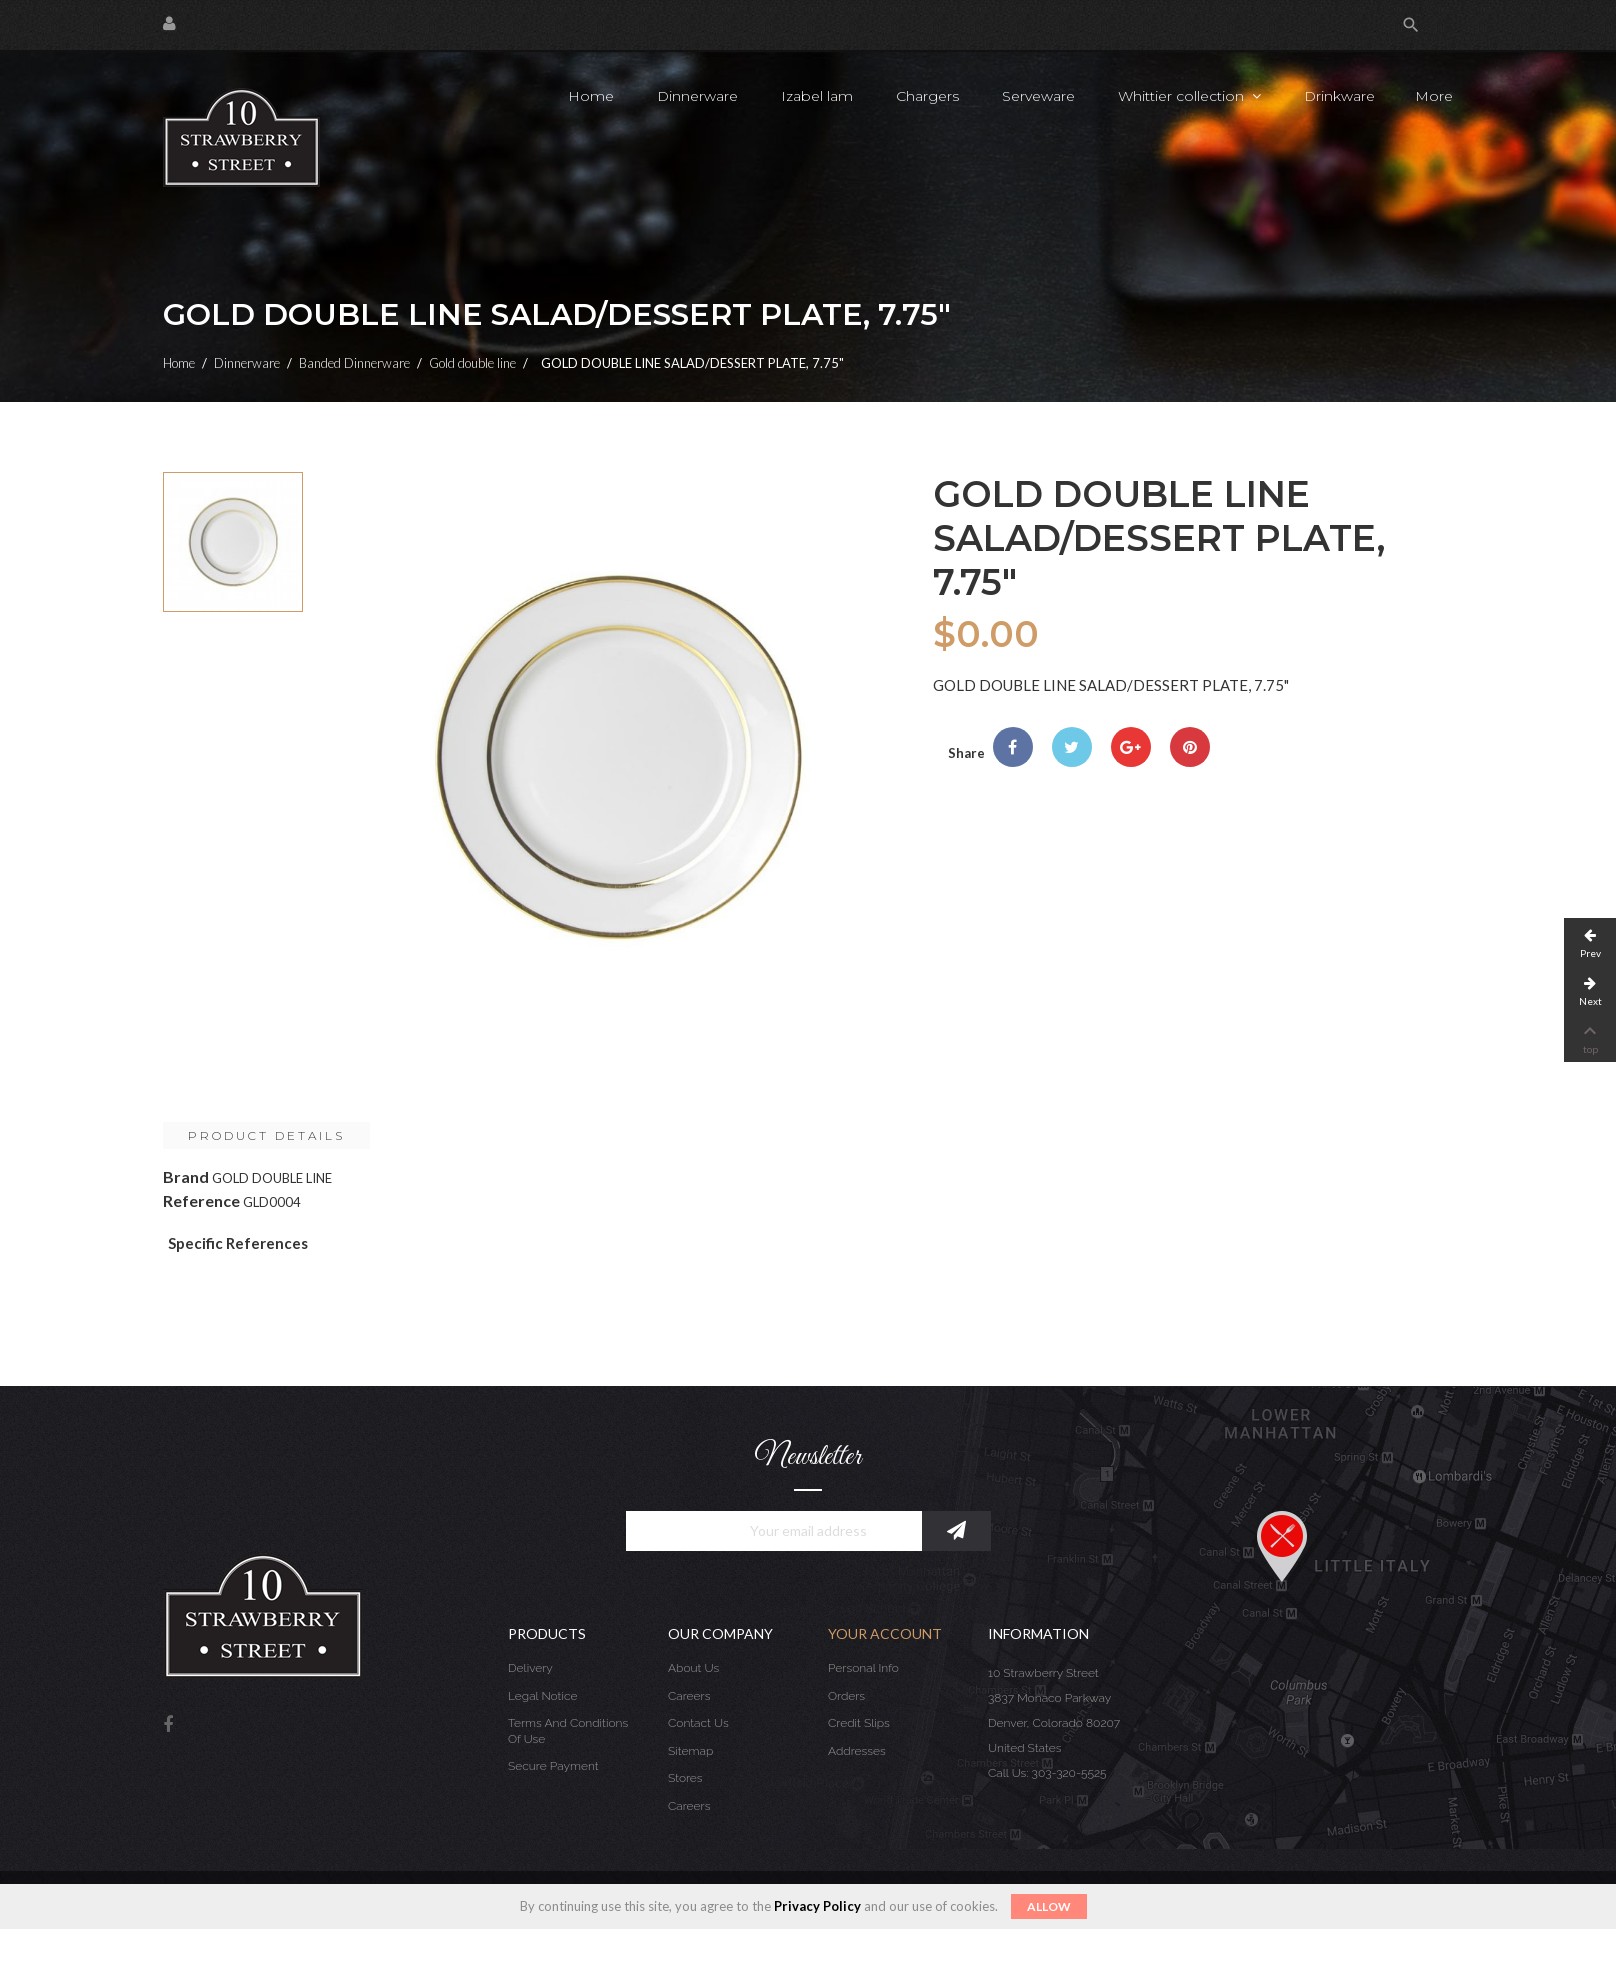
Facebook (168, 1725)
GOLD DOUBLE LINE (272, 1178)
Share (1013, 747)
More (1434, 96)
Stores (685, 1778)
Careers (689, 1696)
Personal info (863, 1668)
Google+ (1131, 747)
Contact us (698, 1723)
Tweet (1072, 747)
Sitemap (690, 1751)
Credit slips (859, 1723)
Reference (201, 1200)
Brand (186, 1176)
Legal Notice (542, 1696)
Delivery (530, 1668)
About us (693, 1668)
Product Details (266, 1135)
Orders (846, 1696)
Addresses (857, 1751)
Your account (885, 1633)
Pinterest (1190, 747)
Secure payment (553, 1766)
